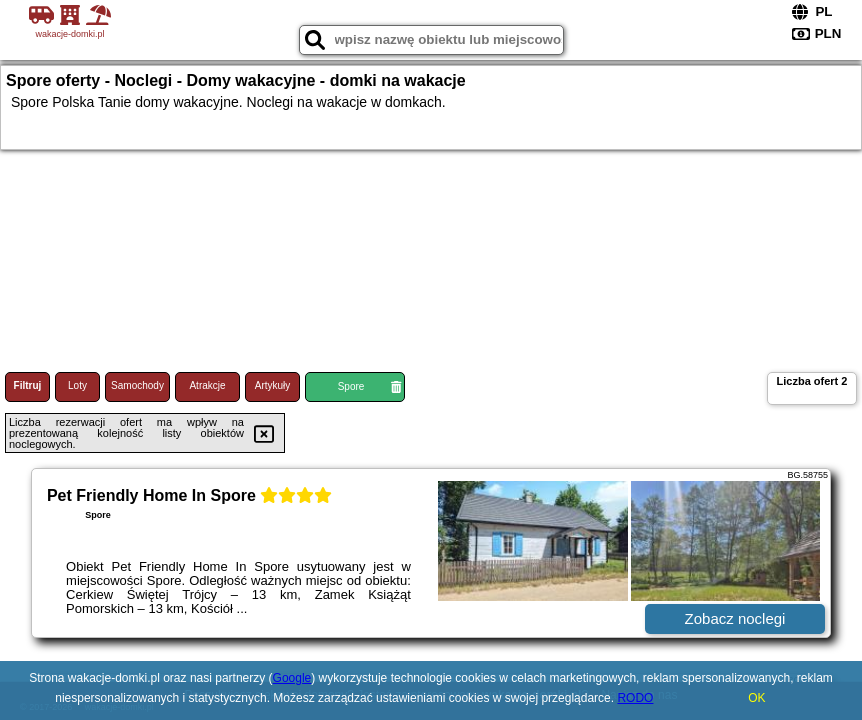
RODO (635, 698)
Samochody (137, 385)
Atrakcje (207, 385)
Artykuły (273, 385)
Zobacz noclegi (735, 618)
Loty (77, 385)
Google (292, 678)
